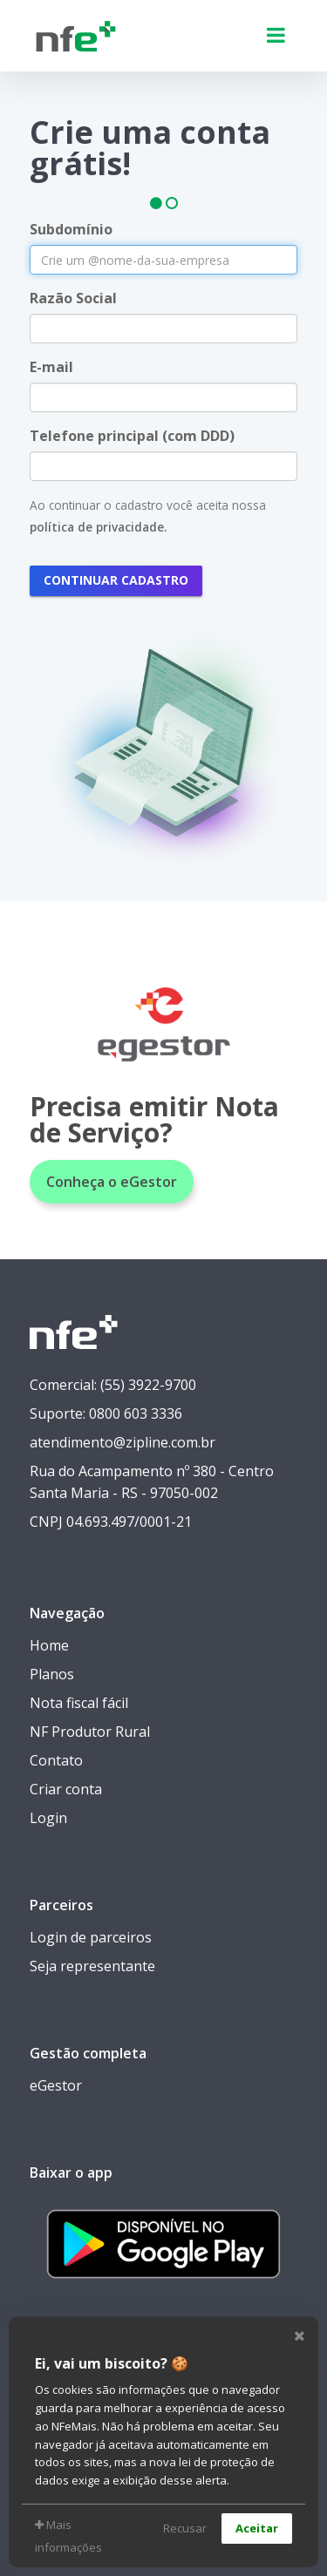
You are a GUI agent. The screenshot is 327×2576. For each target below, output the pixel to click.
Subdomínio (71, 229)
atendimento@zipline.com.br (122, 1442)
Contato (56, 1760)
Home (49, 1645)
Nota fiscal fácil (79, 1702)
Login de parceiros (91, 1937)
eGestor (56, 2085)
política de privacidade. (98, 527)
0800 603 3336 (135, 1413)
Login (48, 1817)
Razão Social (73, 298)
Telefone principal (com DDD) (132, 435)
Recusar (185, 2528)
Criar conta (66, 1789)
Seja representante (92, 1966)
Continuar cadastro (116, 580)
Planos (52, 1674)
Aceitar (256, 2528)
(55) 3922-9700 (148, 1384)
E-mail (51, 366)
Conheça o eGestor (111, 1181)
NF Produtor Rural (90, 1731)
